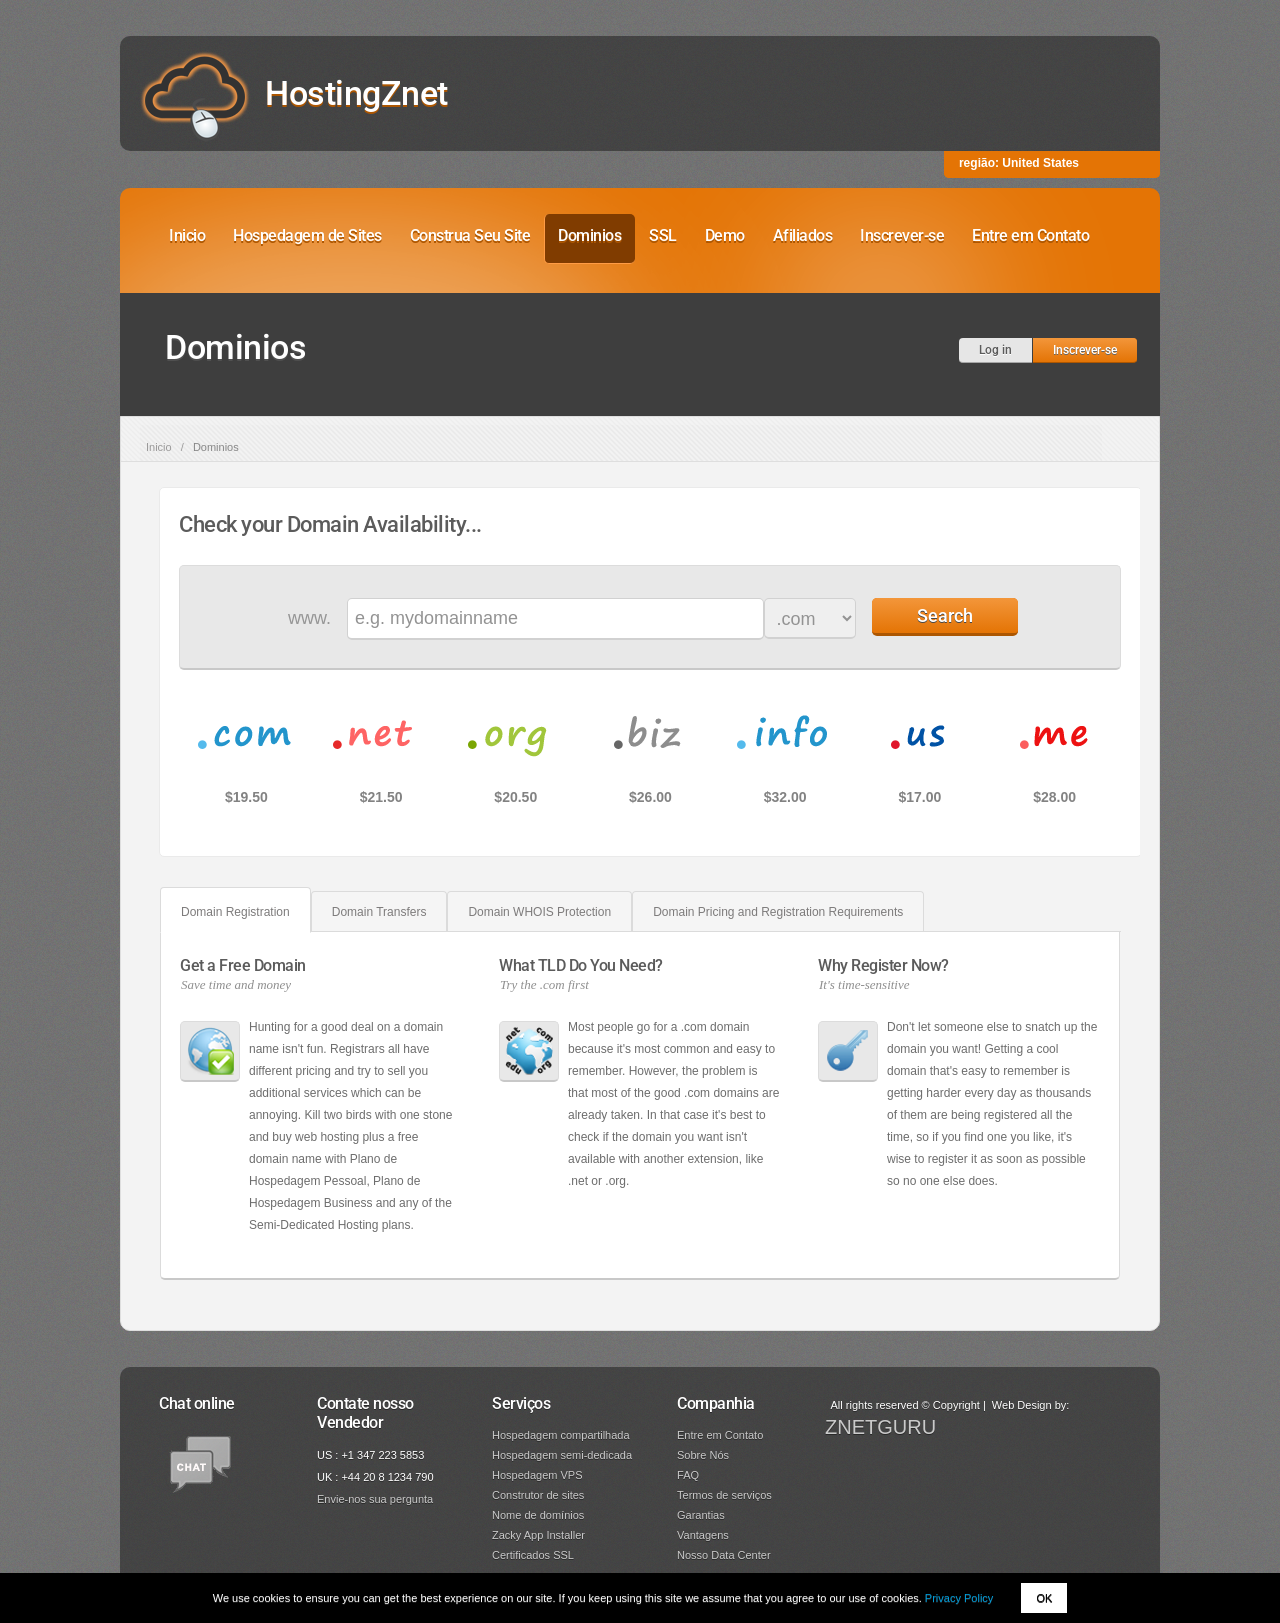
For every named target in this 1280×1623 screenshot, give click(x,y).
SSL (663, 235)
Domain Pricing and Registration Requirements (778, 912)
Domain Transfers (379, 912)
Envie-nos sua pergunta (375, 1499)
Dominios (589, 235)
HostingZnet (356, 93)
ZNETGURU (880, 1427)
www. (309, 618)
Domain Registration (235, 912)
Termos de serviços (724, 1495)
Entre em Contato (1030, 235)
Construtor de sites (538, 1495)
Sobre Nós (703, 1455)
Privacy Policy (959, 1598)
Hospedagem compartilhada (561, 1435)
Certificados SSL (533, 1555)
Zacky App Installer (538, 1535)
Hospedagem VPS (537, 1475)
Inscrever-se (902, 235)
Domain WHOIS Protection (539, 912)
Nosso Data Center (724, 1555)
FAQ (688, 1475)
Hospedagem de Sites (307, 235)
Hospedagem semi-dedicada (562, 1455)
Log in (995, 350)
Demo (725, 235)
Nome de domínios (538, 1515)
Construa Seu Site (470, 235)
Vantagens (703, 1535)
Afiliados (803, 235)
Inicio (187, 235)
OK (1044, 1598)
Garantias (701, 1515)
